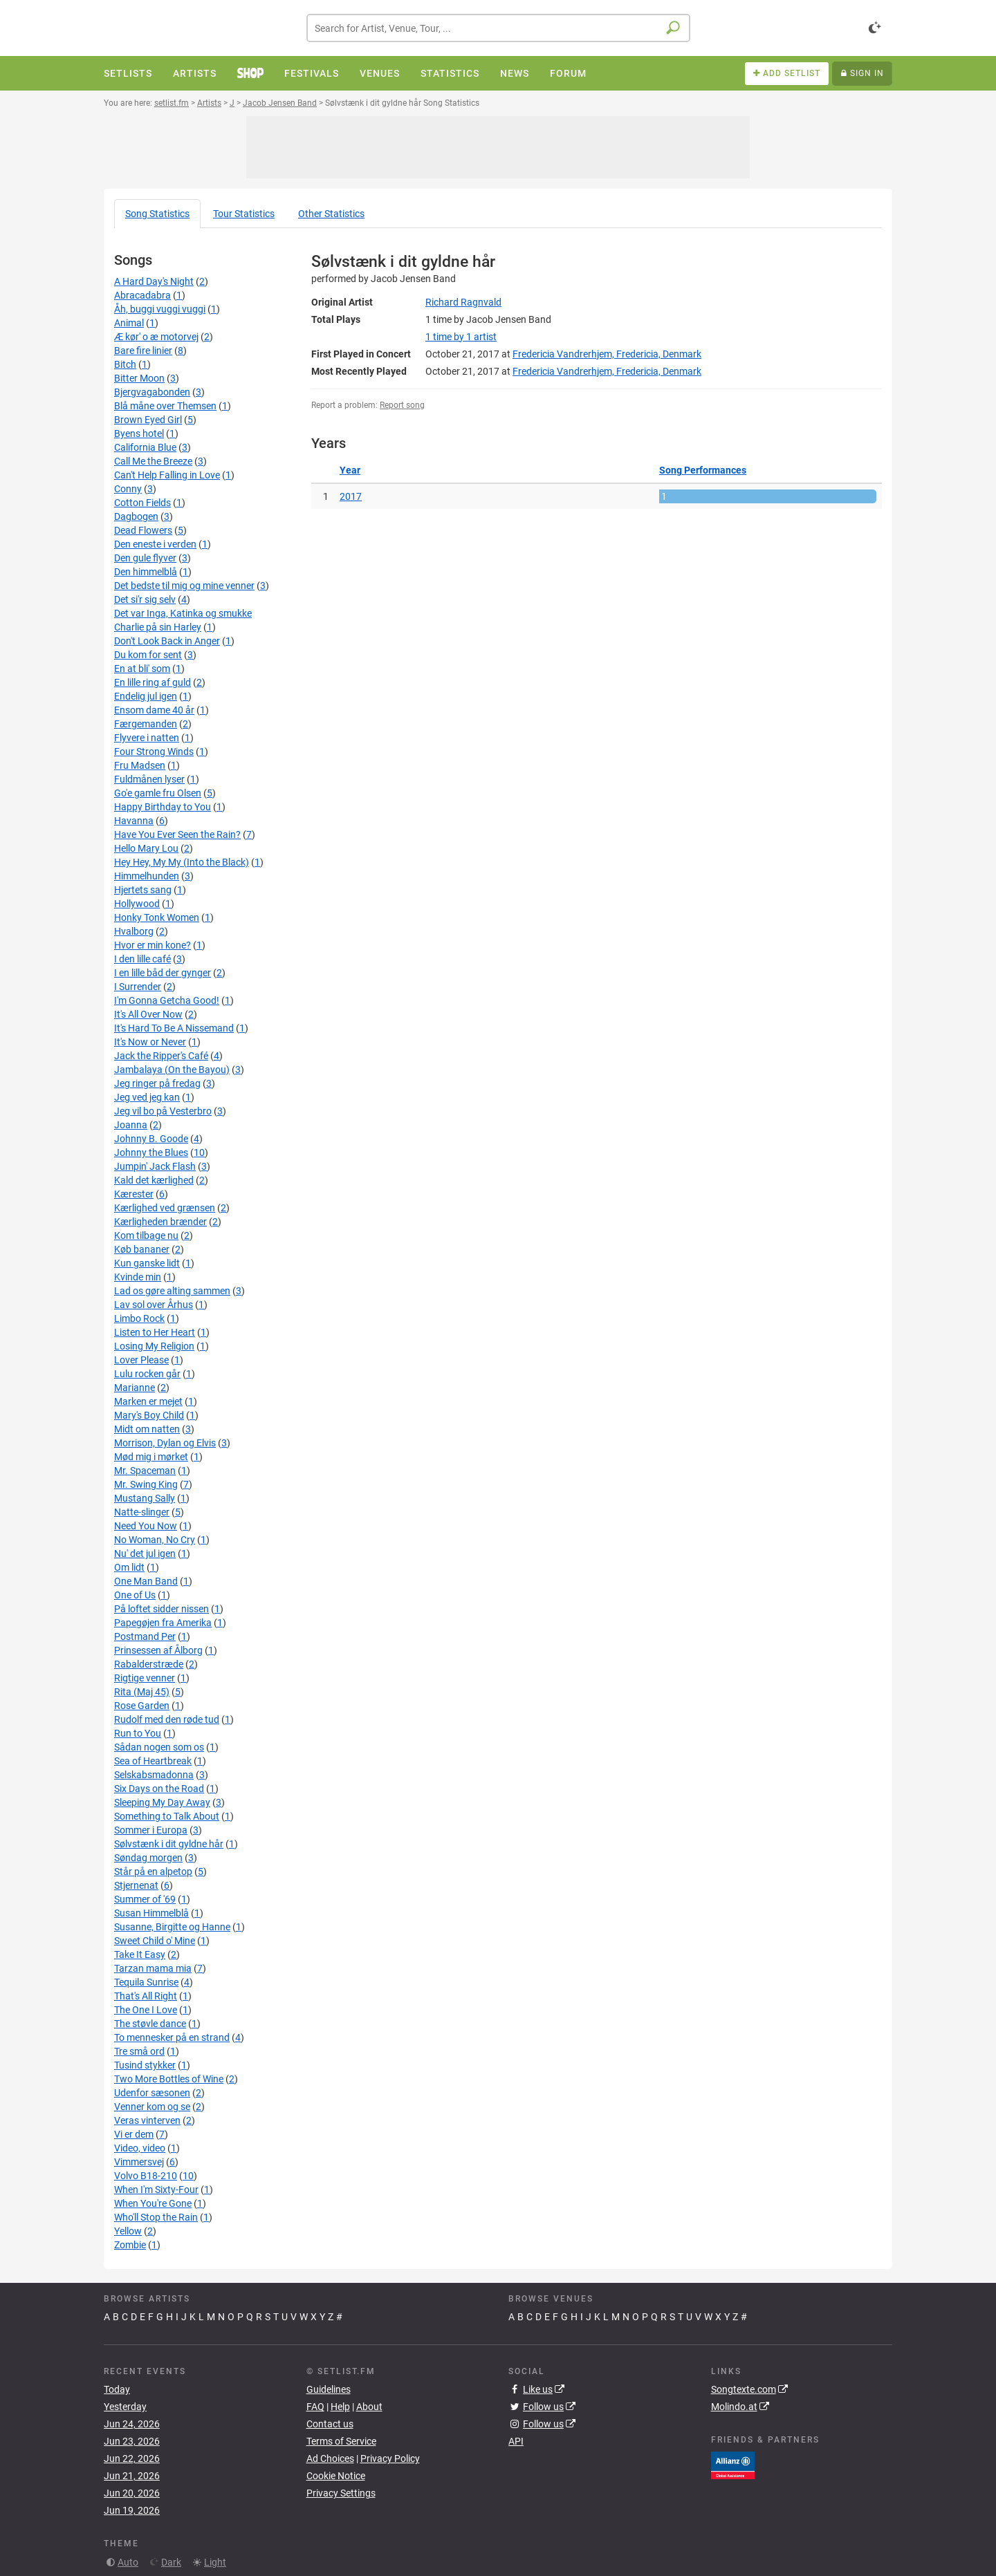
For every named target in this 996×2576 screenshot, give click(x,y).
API (516, 2441)
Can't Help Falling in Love (167, 474)
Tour (244, 213)
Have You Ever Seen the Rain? (177, 834)
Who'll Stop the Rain (156, 2217)
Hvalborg (134, 931)
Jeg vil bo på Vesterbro (163, 1111)
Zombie (130, 2244)
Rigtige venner (144, 1677)
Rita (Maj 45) (141, 1691)
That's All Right (145, 1995)
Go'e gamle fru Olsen (157, 793)
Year (350, 470)
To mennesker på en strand (172, 2037)
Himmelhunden (146, 875)
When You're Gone (153, 2203)
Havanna (134, 820)
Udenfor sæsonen (152, 2092)
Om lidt (129, 1567)
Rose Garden (141, 1705)
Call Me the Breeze (153, 461)
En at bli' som (142, 668)
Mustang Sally (144, 1498)
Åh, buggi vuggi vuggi (159, 309)
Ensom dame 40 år (154, 710)
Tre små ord (139, 2051)
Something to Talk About (166, 1816)
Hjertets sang (143, 889)
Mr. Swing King (146, 1484)
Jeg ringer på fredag (157, 1083)
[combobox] (498, 28)
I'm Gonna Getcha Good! (166, 1000)
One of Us (135, 1594)
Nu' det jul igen (145, 1553)
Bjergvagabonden (152, 392)
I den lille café (142, 958)
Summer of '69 (145, 1899)
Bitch (125, 364)
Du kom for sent (148, 654)
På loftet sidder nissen (161, 1608)
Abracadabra (142, 295)
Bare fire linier (143, 350)
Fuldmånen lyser (149, 779)
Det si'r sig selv (145, 599)
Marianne (134, 1387)
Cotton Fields (142, 502)
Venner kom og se (152, 2106)
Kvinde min (137, 1276)
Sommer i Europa (150, 1830)
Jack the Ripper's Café (161, 1055)
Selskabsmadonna (154, 1774)
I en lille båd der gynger (162, 972)
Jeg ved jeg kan (147, 1097)
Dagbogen (136, 516)
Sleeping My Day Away (162, 1802)
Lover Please (141, 1359)
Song (157, 213)
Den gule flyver (145, 557)
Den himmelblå (145, 571)
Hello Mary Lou (146, 848)
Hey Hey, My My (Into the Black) (181, 862)
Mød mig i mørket (151, 1456)
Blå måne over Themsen (165, 405)
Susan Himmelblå (151, 1913)
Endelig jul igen (145, 696)
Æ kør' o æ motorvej (156, 336)
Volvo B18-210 (145, 2175)
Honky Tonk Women (156, 917)
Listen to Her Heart (154, 1332)
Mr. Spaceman (145, 1470)
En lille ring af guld (152, 682)
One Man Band (146, 1581)
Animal (129, 322)
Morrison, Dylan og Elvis (165, 1442)
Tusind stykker (145, 2065)
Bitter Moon (139, 378)
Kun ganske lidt (147, 1263)
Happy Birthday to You (162, 806)
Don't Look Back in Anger (167, 640)
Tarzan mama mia (153, 1968)
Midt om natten (147, 1429)
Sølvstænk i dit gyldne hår (168, 1843)
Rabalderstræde (148, 1664)
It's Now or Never (150, 1041)
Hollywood (137, 903)
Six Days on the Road (159, 1788)
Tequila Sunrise (146, 1982)
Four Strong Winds (154, 751)
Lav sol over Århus (153, 1304)
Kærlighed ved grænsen (164, 1207)
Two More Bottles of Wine (168, 2078)
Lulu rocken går (147, 1373)
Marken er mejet (148, 1401)
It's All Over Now (148, 1014)
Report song (402, 405)
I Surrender (137, 986)
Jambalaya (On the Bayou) (172, 1069)
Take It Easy (139, 1954)
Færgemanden (145, 723)
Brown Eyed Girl (148, 419)
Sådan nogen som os (159, 1747)
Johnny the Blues (151, 1152)
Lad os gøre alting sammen (172, 1290)
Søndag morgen (148, 1857)
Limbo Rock (139, 1318)
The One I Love (145, 2009)
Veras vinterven (147, 2120)
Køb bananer (141, 1249)
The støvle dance (150, 2023)
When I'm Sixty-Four (156, 2189)
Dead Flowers (143, 530)
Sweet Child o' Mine (154, 1940)
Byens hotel (139, 433)
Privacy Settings (341, 2493)
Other (331, 213)
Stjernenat (136, 1885)
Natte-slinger (141, 1512)
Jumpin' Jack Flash (155, 1166)
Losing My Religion (154, 1346)
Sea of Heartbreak (153, 1760)
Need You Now (145, 1525)
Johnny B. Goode (151, 1138)
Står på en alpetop (153, 1871)
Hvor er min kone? (152, 945)
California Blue (145, 447)
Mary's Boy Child (149, 1415)
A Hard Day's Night (154, 281)
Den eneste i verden (155, 544)
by (461, 336)
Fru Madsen (139, 765)
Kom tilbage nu (146, 1235)
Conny (128, 488)
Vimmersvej (139, 2161)
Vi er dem (134, 2134)
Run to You (137, 1733)
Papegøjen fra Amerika (163, 1622)
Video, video (139, 2148)
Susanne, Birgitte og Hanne (172, 1926)
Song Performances (702, 470)
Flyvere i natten (146, 737)
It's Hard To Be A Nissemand (174, 1028)
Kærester (134, 1194)
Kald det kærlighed (154, 1180)
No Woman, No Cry (154, 1539)
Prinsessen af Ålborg (158, 1650)
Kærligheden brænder (160, 1221)
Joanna (130, 1124)
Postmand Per (145, 1636)
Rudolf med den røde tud (166, 1719)
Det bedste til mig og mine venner (184, 585)
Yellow (128, 2231)
